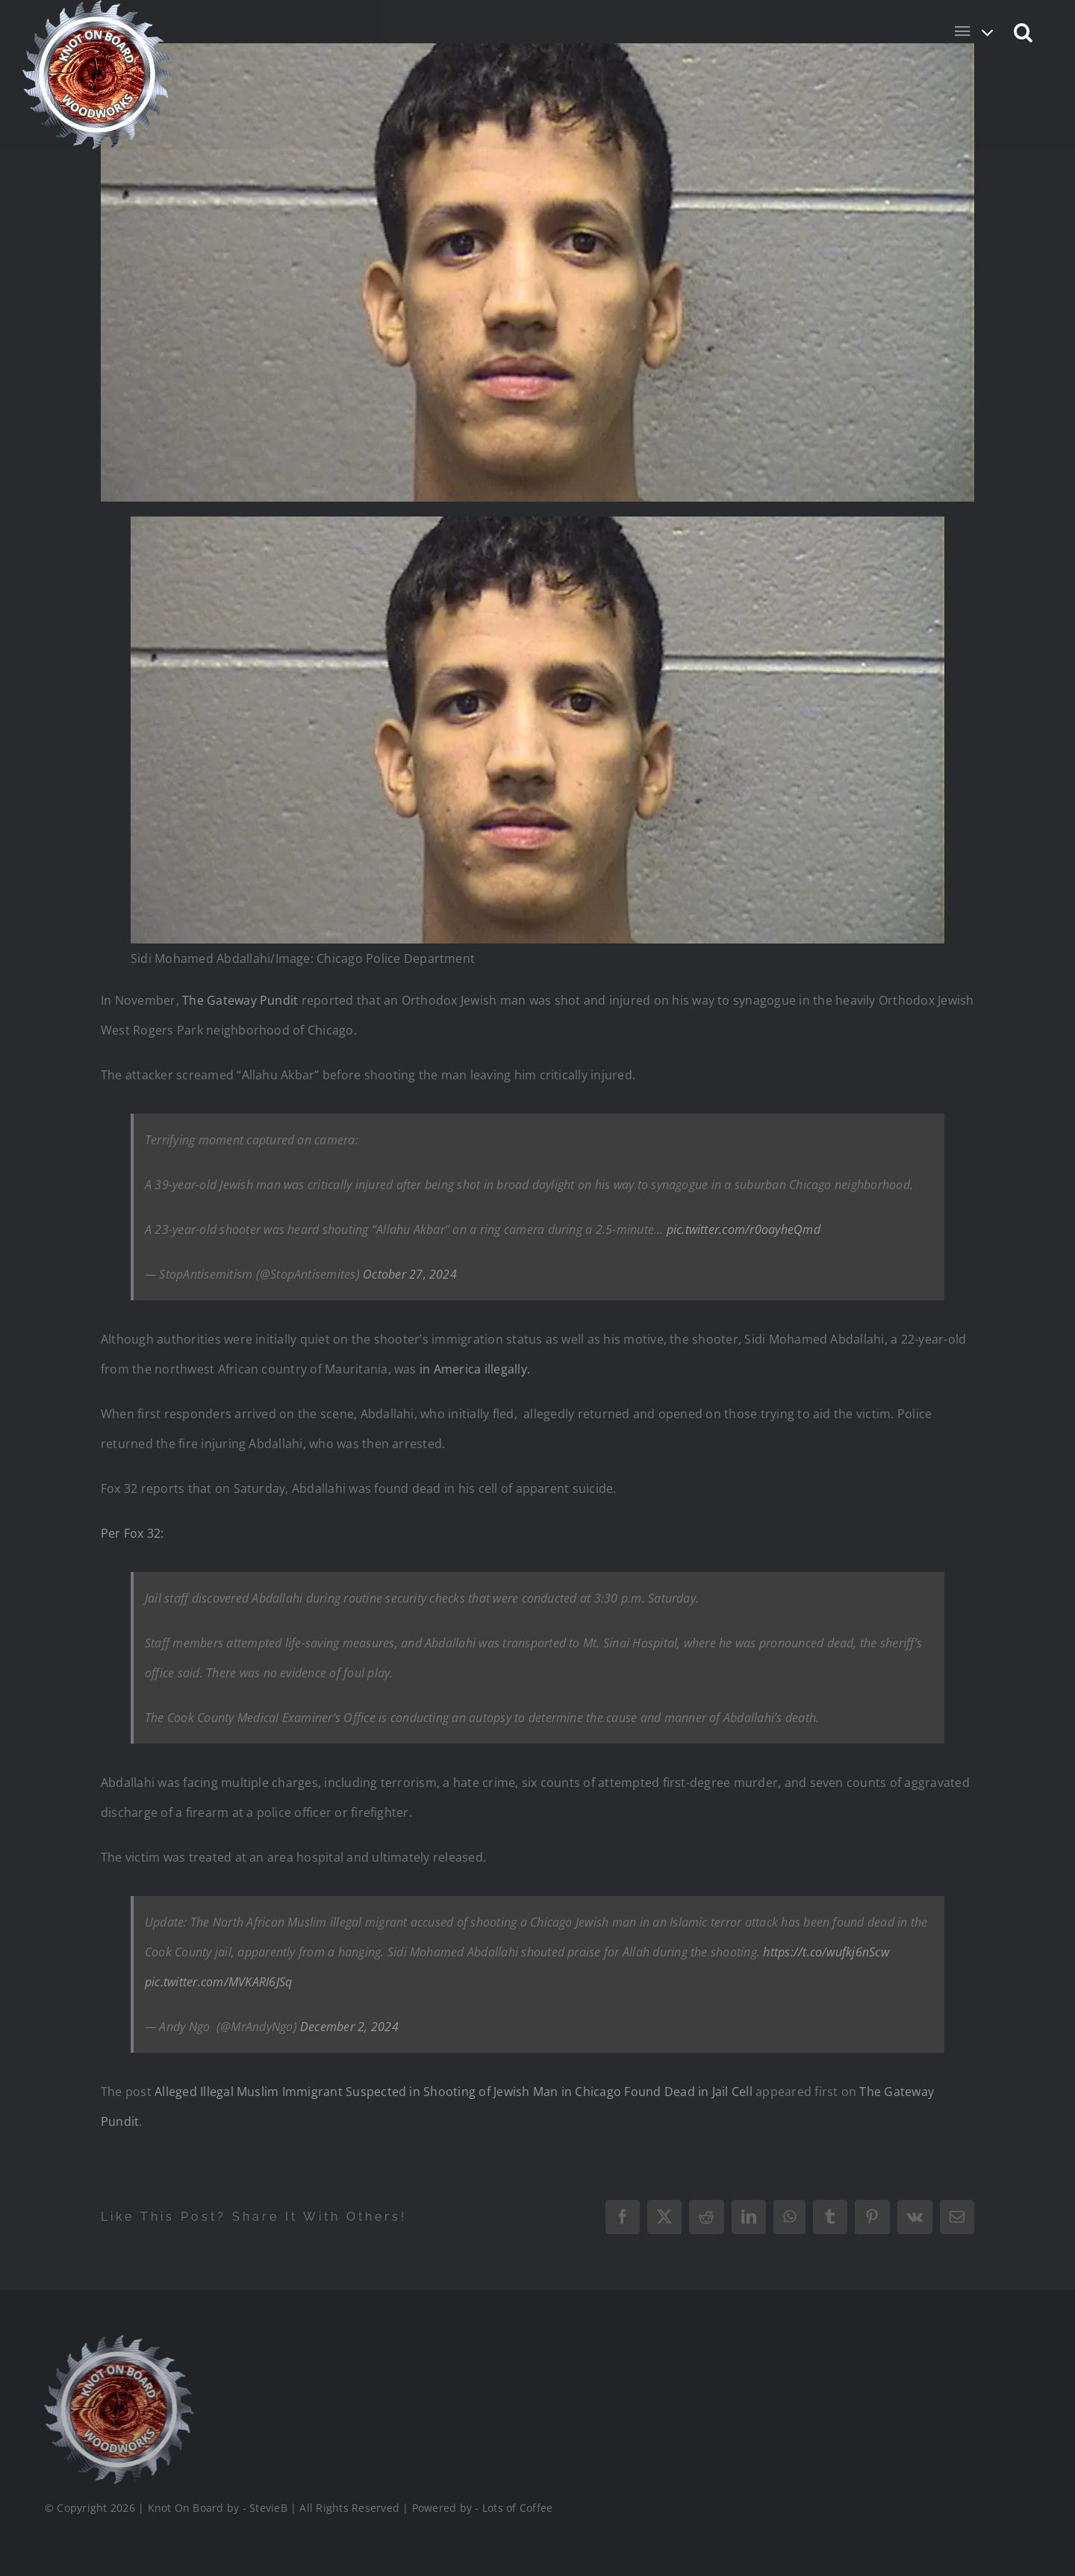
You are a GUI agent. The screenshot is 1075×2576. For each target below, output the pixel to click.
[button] (1024, 31)
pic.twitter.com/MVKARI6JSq (218, 1982)
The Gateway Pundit (240, 1000)
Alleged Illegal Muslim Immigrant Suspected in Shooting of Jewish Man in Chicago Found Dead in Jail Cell (453, 2091)
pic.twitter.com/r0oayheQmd (743, 1229)
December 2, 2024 (349, 2026)
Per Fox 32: (132, 1533)
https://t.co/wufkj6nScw (826, 1952)
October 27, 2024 (410, 1274)
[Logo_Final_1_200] (117, 2341)
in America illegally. (475, 1369)
